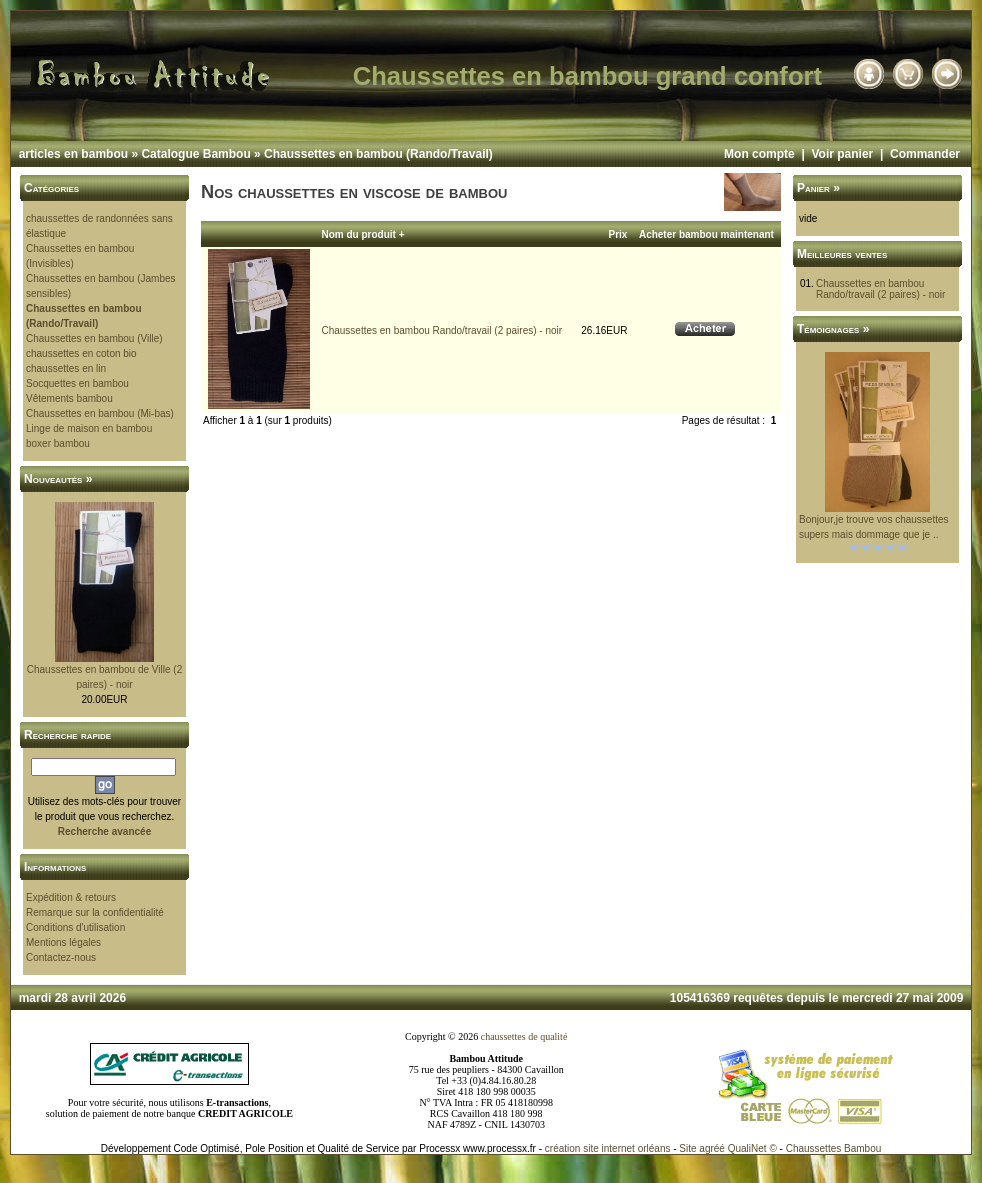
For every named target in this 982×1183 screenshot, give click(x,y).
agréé (712, 1148)
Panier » (818, 188)
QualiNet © (752, 1148)
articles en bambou (73, 154)
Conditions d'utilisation (75, 927)
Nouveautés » (58, 479)
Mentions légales (63, 942)
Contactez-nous (61, 957)
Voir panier (842, 154)
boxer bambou (58, 443)
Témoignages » (833, 329)
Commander (925, 154)
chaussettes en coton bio (81, 353)
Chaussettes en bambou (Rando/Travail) (378, 154)
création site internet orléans (608, 1148)
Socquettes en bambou (77, 383)
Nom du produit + (362, 234)
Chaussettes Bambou (834, 1148)
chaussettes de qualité (524, 1036)
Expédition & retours (71, 897)
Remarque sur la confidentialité (95, 912)
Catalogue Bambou (195, 154)
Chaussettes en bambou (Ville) (94, 338)
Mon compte (759, 154)
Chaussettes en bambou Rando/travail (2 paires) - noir (441, 330)
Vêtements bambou (69, 398)
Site (687, 1148)
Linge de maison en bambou (89, 428)
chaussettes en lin (66, 368)
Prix (618, 234)
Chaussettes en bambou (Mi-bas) (100, 413)
